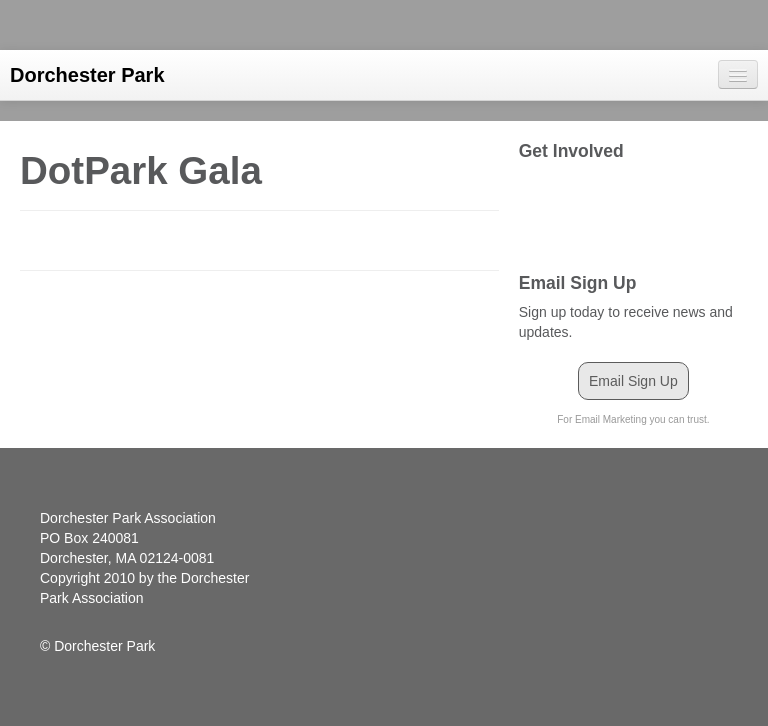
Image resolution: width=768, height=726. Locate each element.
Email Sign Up (633, 381)
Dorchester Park (87, 75)
